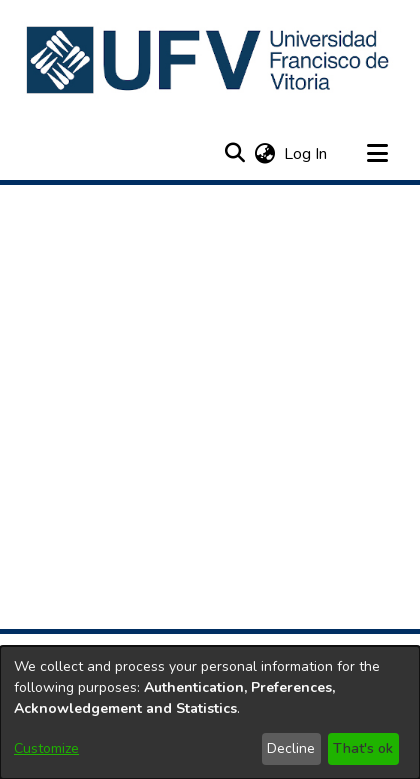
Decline (291, 748)
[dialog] (210, 712)
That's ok (363, 748)
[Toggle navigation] (377, 154)
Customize (46, 748)
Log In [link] (306, 154)
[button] (209, 60)
